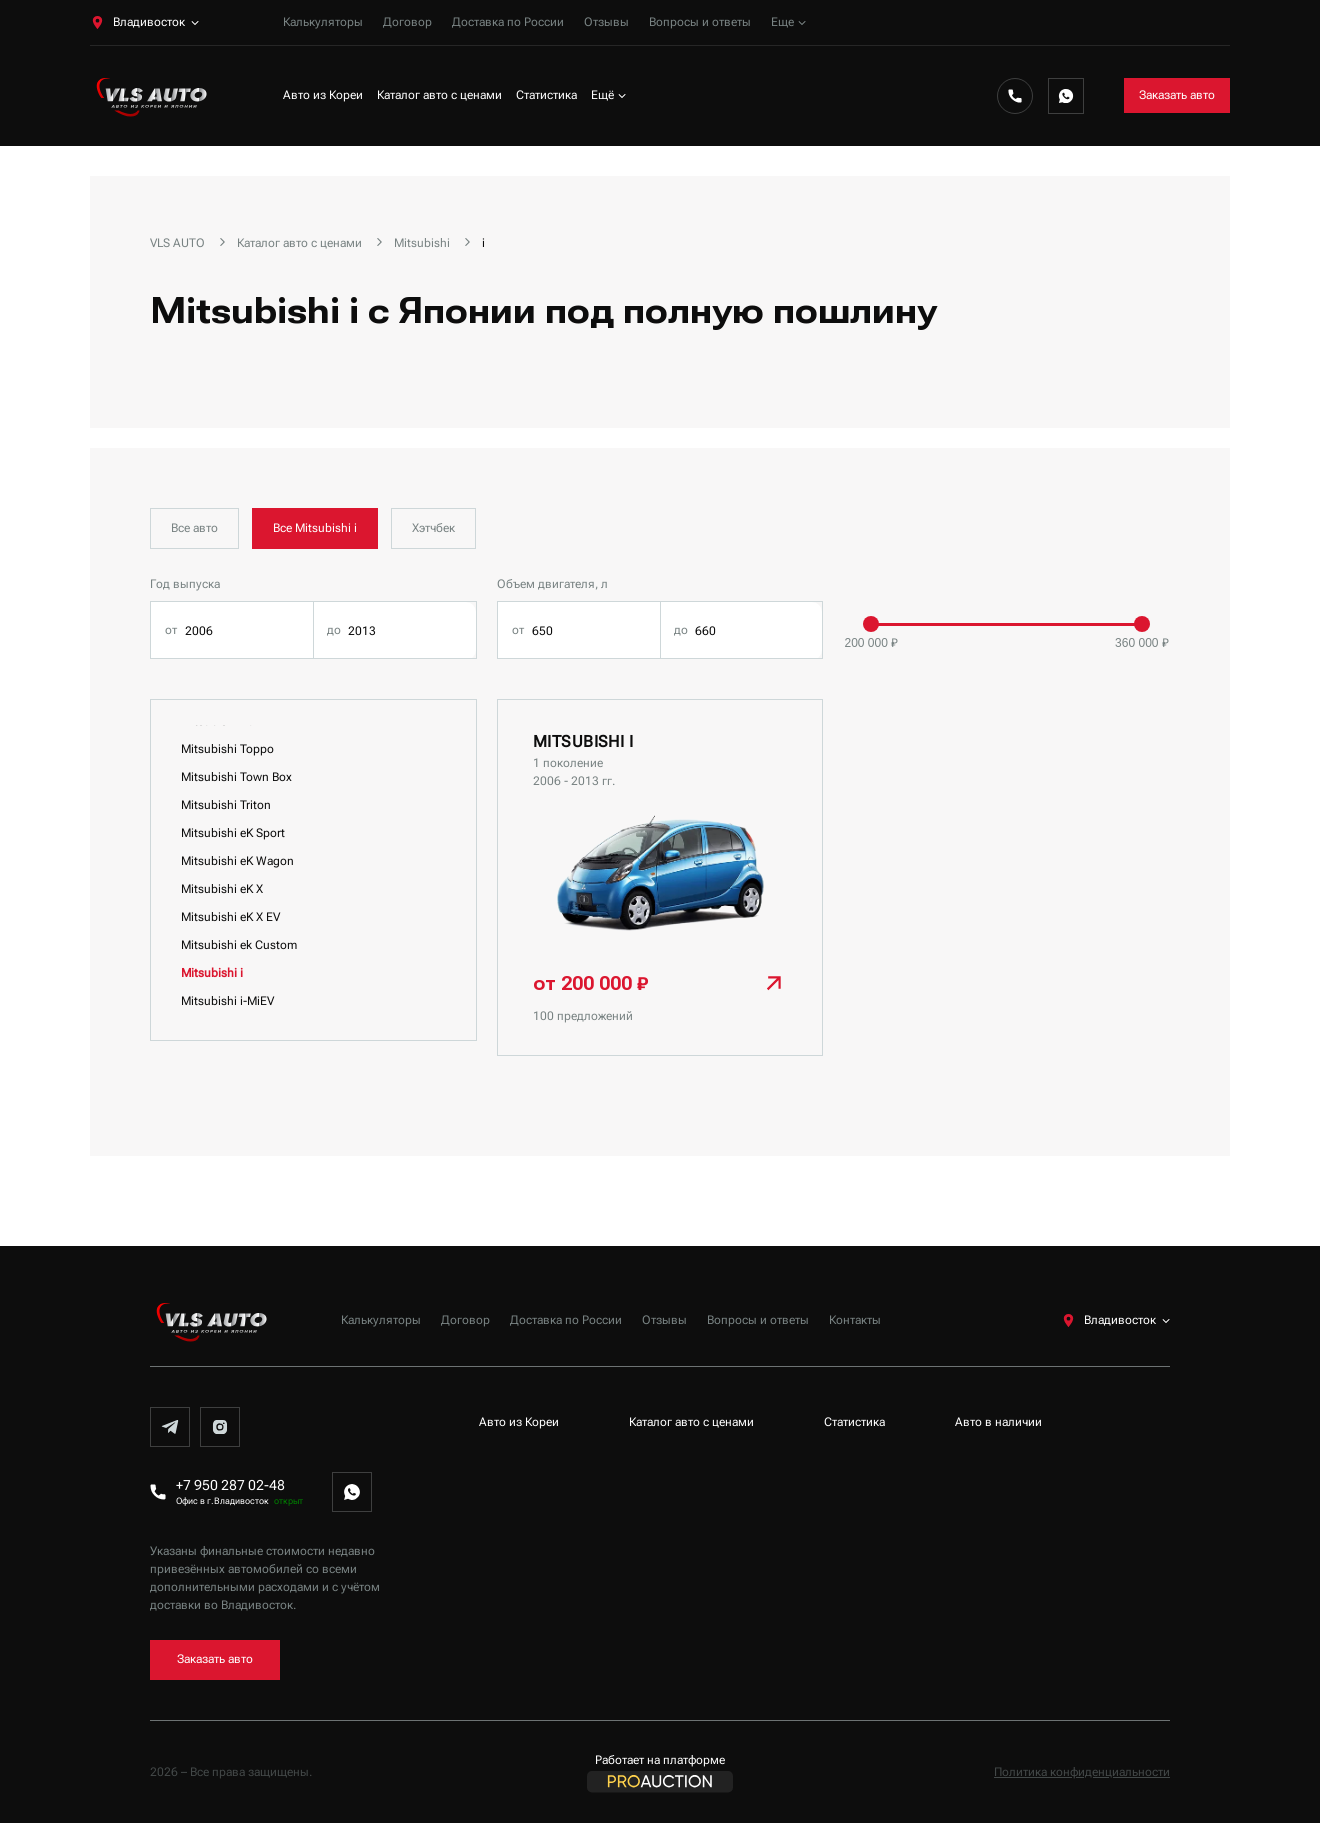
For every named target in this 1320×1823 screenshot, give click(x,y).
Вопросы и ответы (700, 22)
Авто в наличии (998, 1422)
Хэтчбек (433, 528)
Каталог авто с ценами (439, 95)
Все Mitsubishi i (315, 528)
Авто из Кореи (323, 95)
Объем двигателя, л (552, 584)
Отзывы (606, 22)
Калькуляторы (323, 22)
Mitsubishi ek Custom (239, 945)
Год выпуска (185, 584)
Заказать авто (1177, 95)
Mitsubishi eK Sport (233, 833)
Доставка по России (508, 22)
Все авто (194, 528)
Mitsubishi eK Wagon (237, 861)
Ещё (608, 95)
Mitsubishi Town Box (236, 777)
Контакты (855, 1320)
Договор (407, 22)
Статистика (546, 95)
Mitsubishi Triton (226, 805)
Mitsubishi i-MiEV (227, 1001)
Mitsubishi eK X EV (230, 917)
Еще (788, 22)
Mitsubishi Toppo (227, 749)
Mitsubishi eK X (222, 889)
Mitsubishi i (212, 973)
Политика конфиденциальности (1082, 1772)
